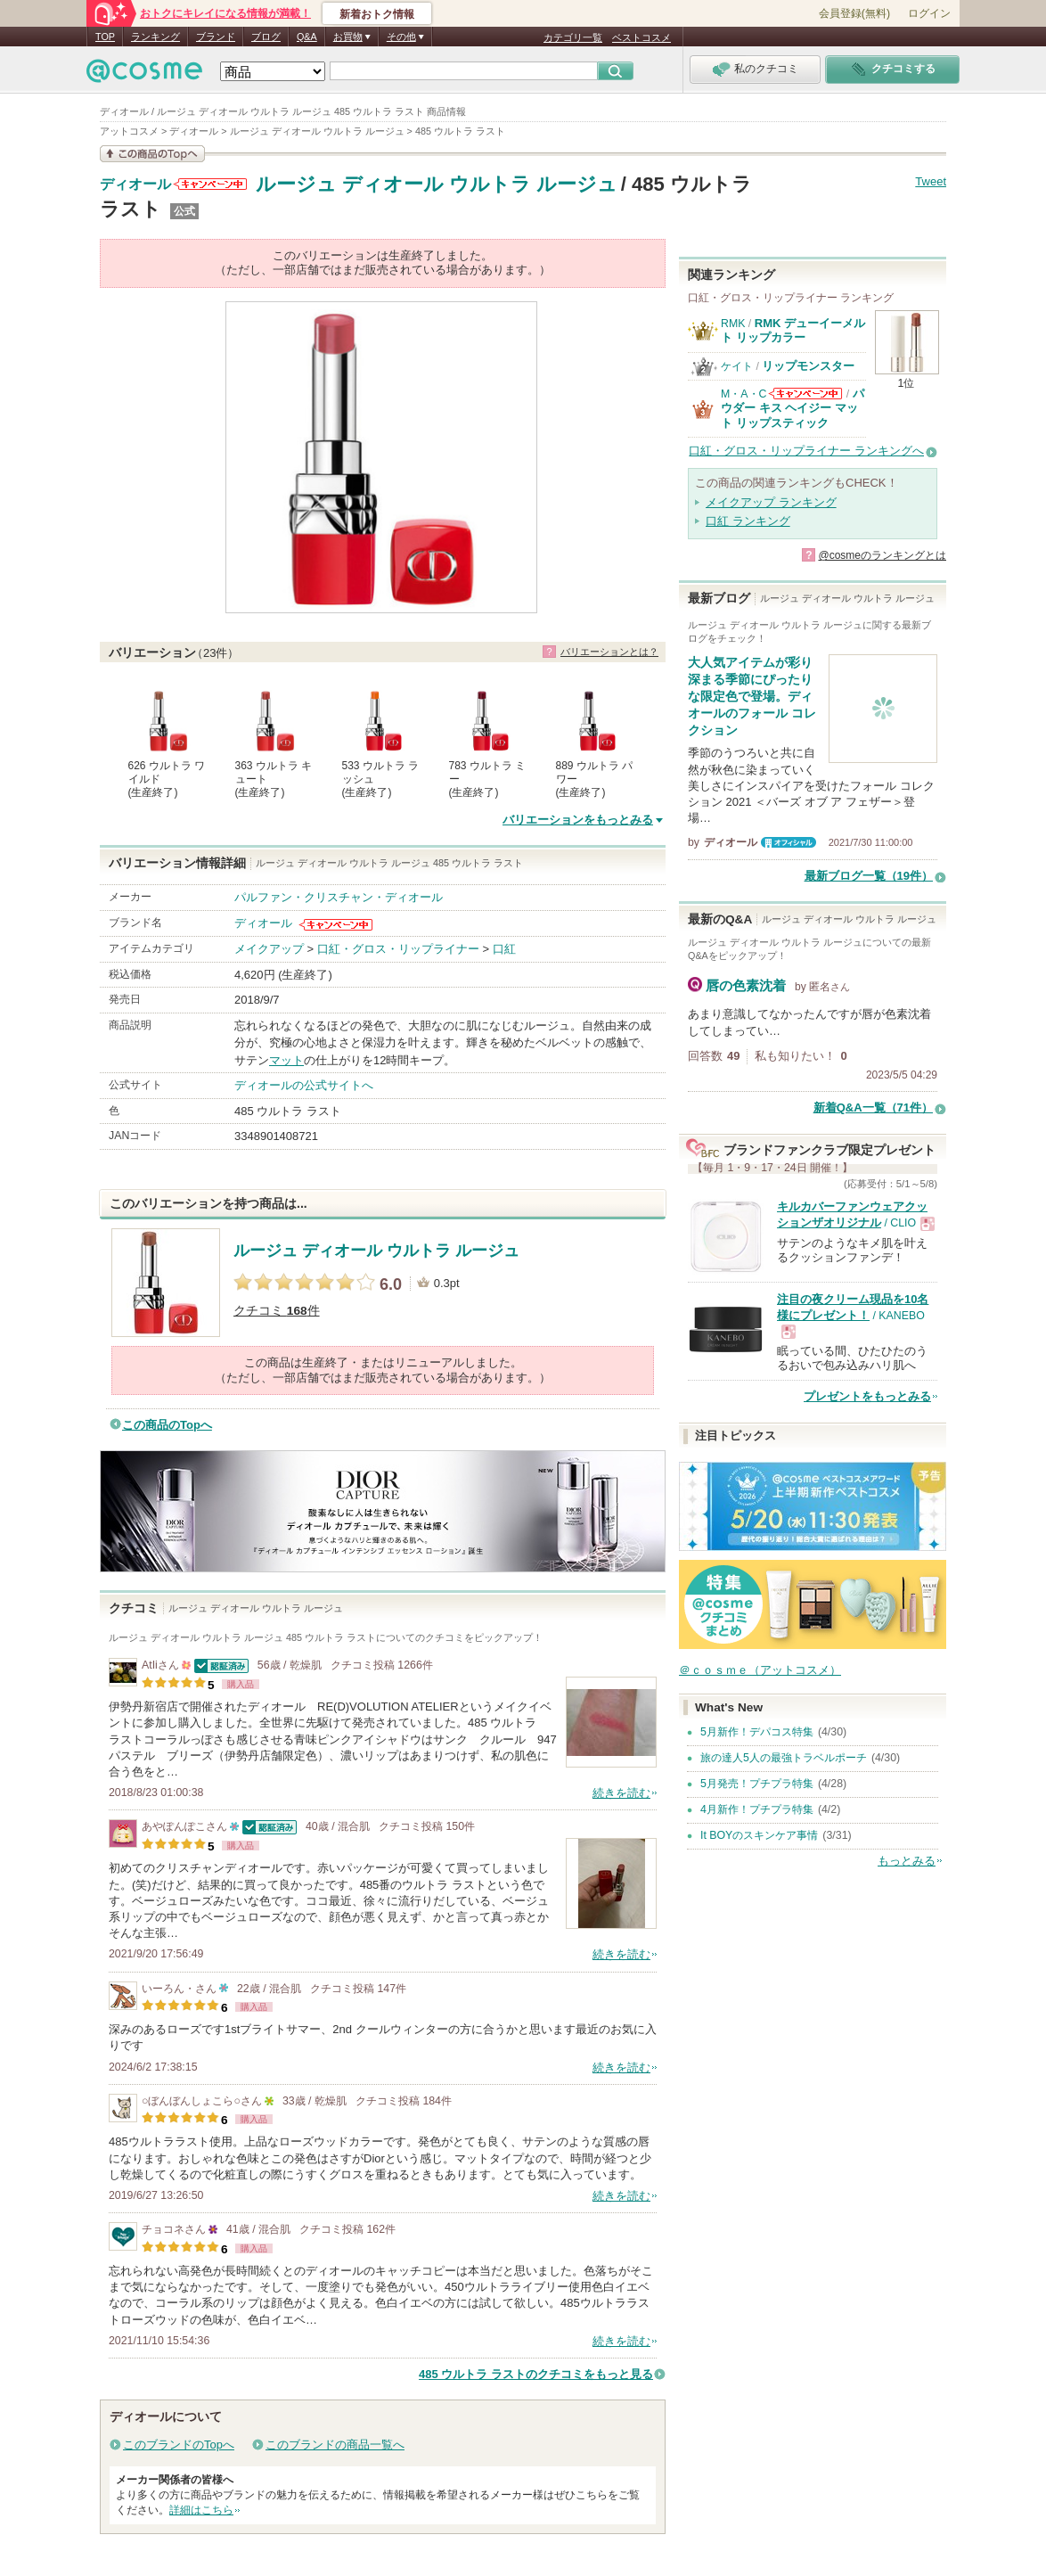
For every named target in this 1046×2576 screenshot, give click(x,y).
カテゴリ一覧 (572, 37)
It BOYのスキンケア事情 (759, 1835)
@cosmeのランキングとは (882, 555)
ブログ (266, 36)
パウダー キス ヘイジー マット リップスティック (792, 408)
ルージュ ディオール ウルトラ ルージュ (436, 184)
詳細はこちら (201, 2510)
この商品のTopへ (167, 1425)
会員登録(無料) (854, 13)
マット (286, 1060)
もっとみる (907, 1860)
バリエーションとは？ (609, 651)
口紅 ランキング (748, 521)
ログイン (929, 13)
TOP (105, 36)
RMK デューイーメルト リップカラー (793, 330)
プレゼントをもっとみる (867, 1396)
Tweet (930, 181)
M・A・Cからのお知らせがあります (805, 393)
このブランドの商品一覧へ (335, 2444)
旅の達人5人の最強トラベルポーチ (783, 1758)
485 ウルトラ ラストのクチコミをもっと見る (536, 2374)
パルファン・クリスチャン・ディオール (338, 897)
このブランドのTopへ (178, 2444)
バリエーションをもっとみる (578, 819)
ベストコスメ (641, 37)
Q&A (307, 36)
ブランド (215, 36)
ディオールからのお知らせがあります (210, 184)
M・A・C (743, 394)
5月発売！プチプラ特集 (756, 1783)
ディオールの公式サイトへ (303, 1085)
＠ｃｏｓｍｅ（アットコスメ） (760, 1670)
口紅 (504, 949)
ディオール (135, 184)
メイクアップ (269, 949)
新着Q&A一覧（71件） (873, 1107)
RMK (733, 323)
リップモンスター (808, 366)
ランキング (155, 36)
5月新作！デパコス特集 (756, 1732)
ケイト (737, 366)
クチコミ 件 (276, 1310)
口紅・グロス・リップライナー (398, 949)
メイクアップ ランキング (771, 502)
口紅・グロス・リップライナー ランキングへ (806, 450)
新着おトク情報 (376, 14)
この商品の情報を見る (152, 153)
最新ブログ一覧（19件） (869, 875)
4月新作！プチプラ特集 (756, 1809)
